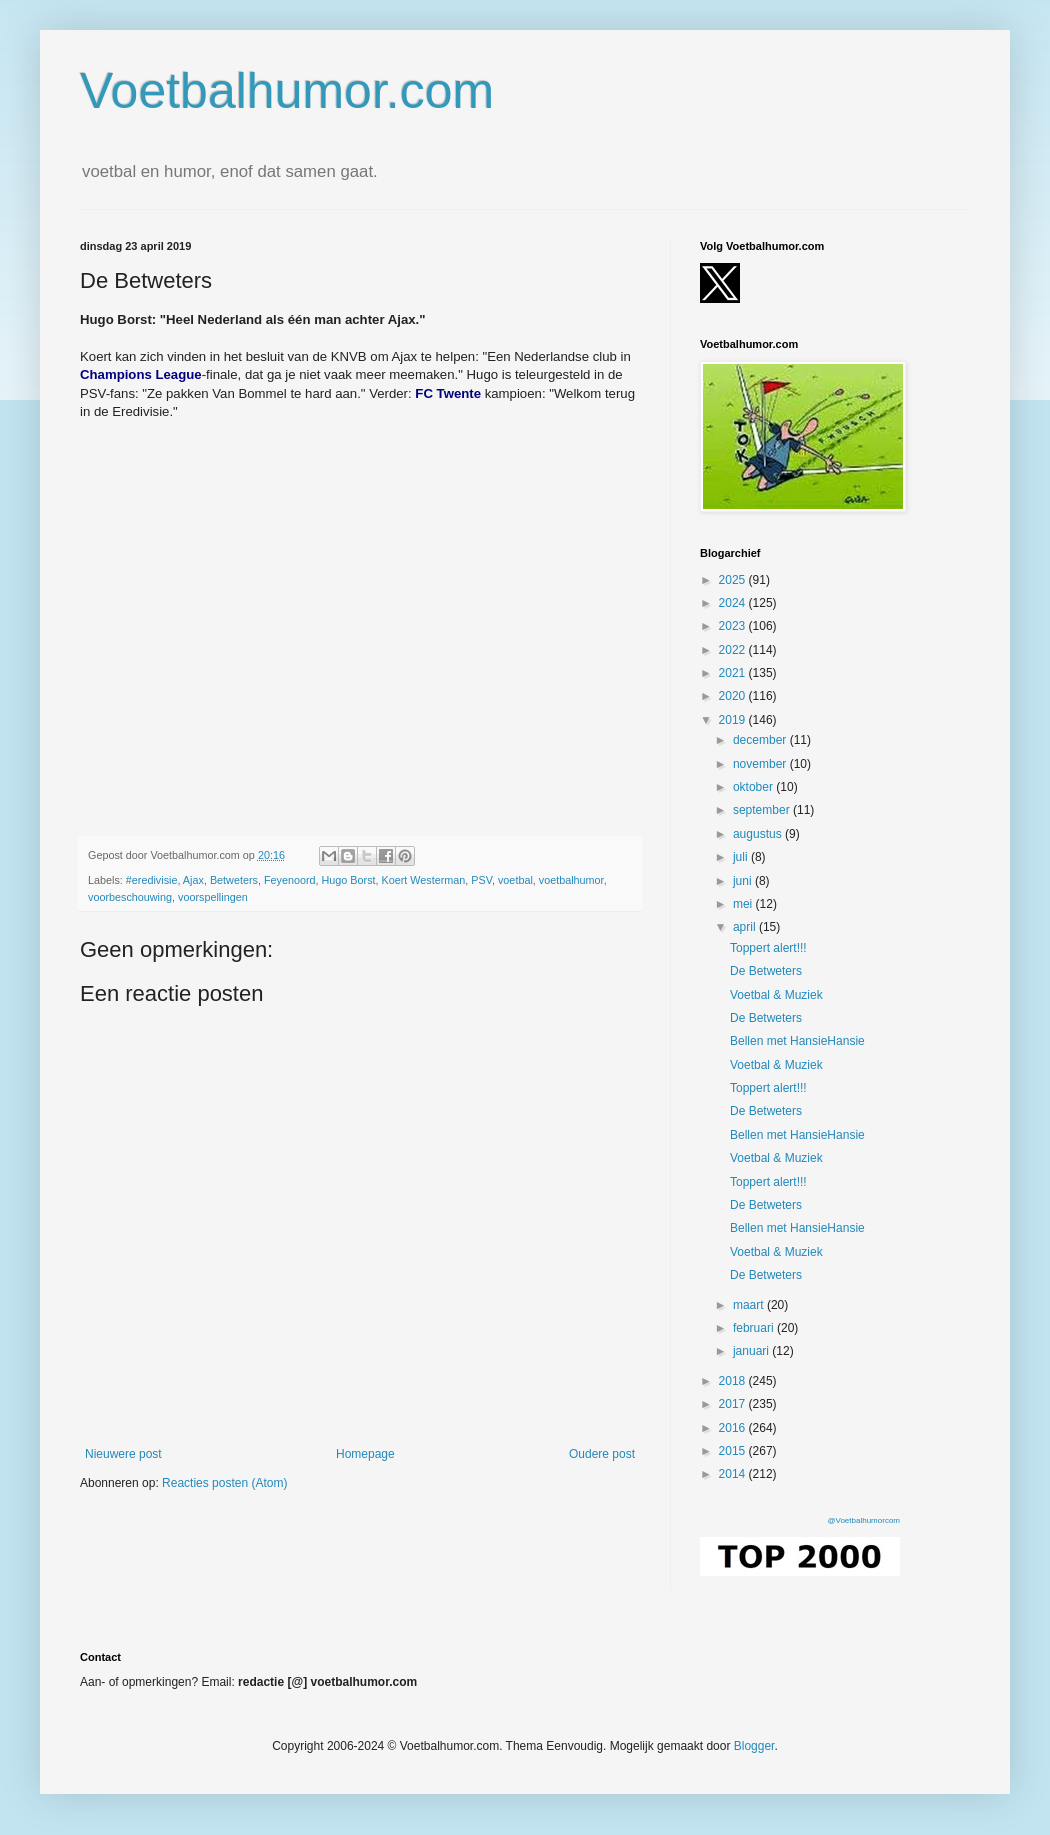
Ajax (193, 880)
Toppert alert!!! (768, 948)
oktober (754, 787)
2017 (734, 1404)
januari (752, 1351)
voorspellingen (213, 897)
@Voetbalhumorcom (863, 1520)
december (761, 740)
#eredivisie (152, 880)
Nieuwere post (123, 1454)
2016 (734, 1428)
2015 (734, 1451)
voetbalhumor (571, 880)
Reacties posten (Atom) (224, 1483)
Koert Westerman (424, 880)
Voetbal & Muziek (776, 995)
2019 (734, 720)
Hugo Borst (349, 880)
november (761, 764)
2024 (734, 603)
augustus (759, 834)
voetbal (515, 880)
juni (744, 881)
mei (744, 904)
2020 (734, 696)
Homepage (365, 1454)
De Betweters (766, 971)
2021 (734, 673)
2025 (734, 580)
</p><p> (360, 607)
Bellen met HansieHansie (797, 1041)
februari (755, 1328)
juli (742, 857)
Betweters (234, 880)
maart (750, 1305)
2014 (734, 1474)
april (746, 927)
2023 (734, 626)
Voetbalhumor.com (287, 91)
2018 (734, 1381)
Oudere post (602, 1454)
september (763, 810)
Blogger (754, 1746)
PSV (481, 880)
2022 (734, 650)
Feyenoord (290, 880)
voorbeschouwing (130, 897)
